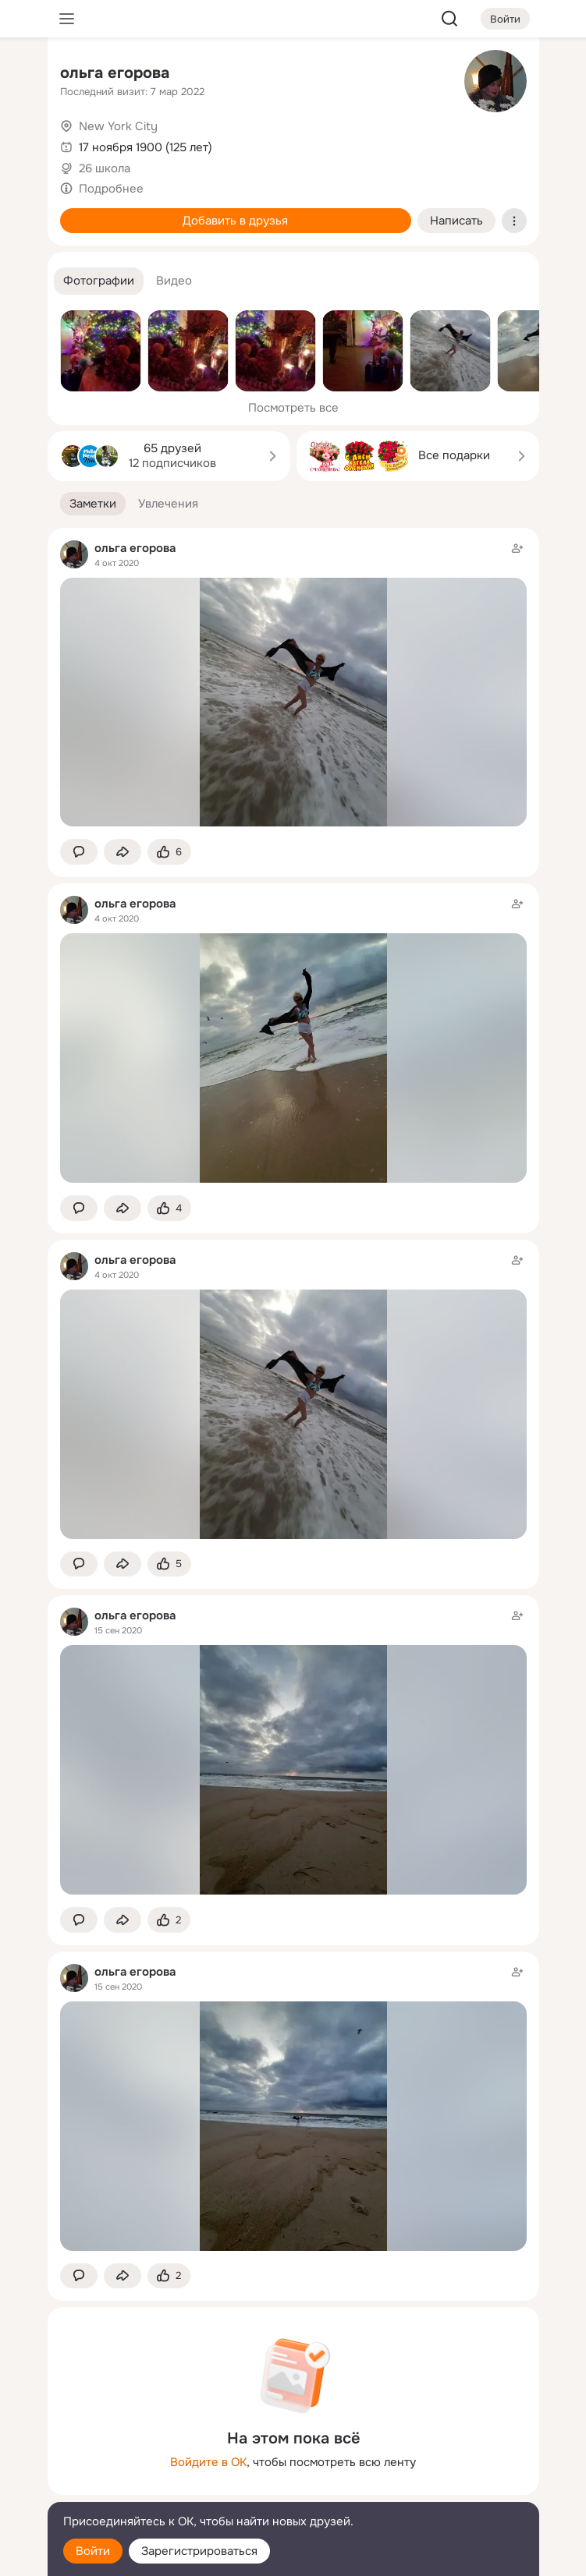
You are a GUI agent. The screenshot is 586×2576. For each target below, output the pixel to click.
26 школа (104, 168)
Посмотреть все (293, 408)
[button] (99, 281)
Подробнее (111, 188)
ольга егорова (114, 73)
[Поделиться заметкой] (122, 852)
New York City (118, 126)
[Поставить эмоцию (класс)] (169, 852)
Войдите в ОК (208, 2462)
